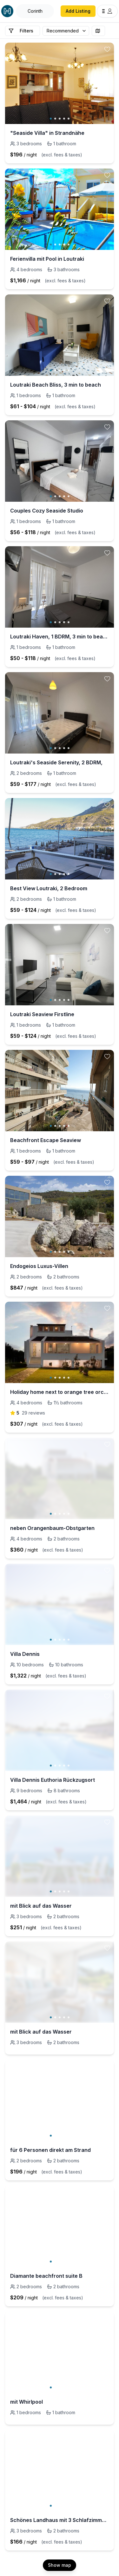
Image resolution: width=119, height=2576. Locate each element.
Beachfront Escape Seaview (45, 1140)
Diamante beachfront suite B (46, 2276)
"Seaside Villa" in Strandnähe (47, 133)
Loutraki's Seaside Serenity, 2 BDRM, (56, 762)
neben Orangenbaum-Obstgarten (52, 1528)
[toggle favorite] (107, 49)
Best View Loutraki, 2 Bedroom (48, 888)
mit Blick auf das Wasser (41, 1906)
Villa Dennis (25, 1654)
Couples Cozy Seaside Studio (46, 510)
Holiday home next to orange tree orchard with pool (59, 1392)
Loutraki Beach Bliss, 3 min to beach (55, 385)
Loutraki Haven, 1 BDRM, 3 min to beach (59, 636)
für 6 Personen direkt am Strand (50, 2150)
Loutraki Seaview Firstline (42, 1014)
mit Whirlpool (26, 2402)
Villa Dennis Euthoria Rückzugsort (52, 1780)
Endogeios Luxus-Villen (39, 1266)
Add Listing (78, 11)
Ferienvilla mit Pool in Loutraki (47, 259)
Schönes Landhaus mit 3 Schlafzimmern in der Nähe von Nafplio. (59, 2520)
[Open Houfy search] (35, 11)
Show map (59, 2565)
